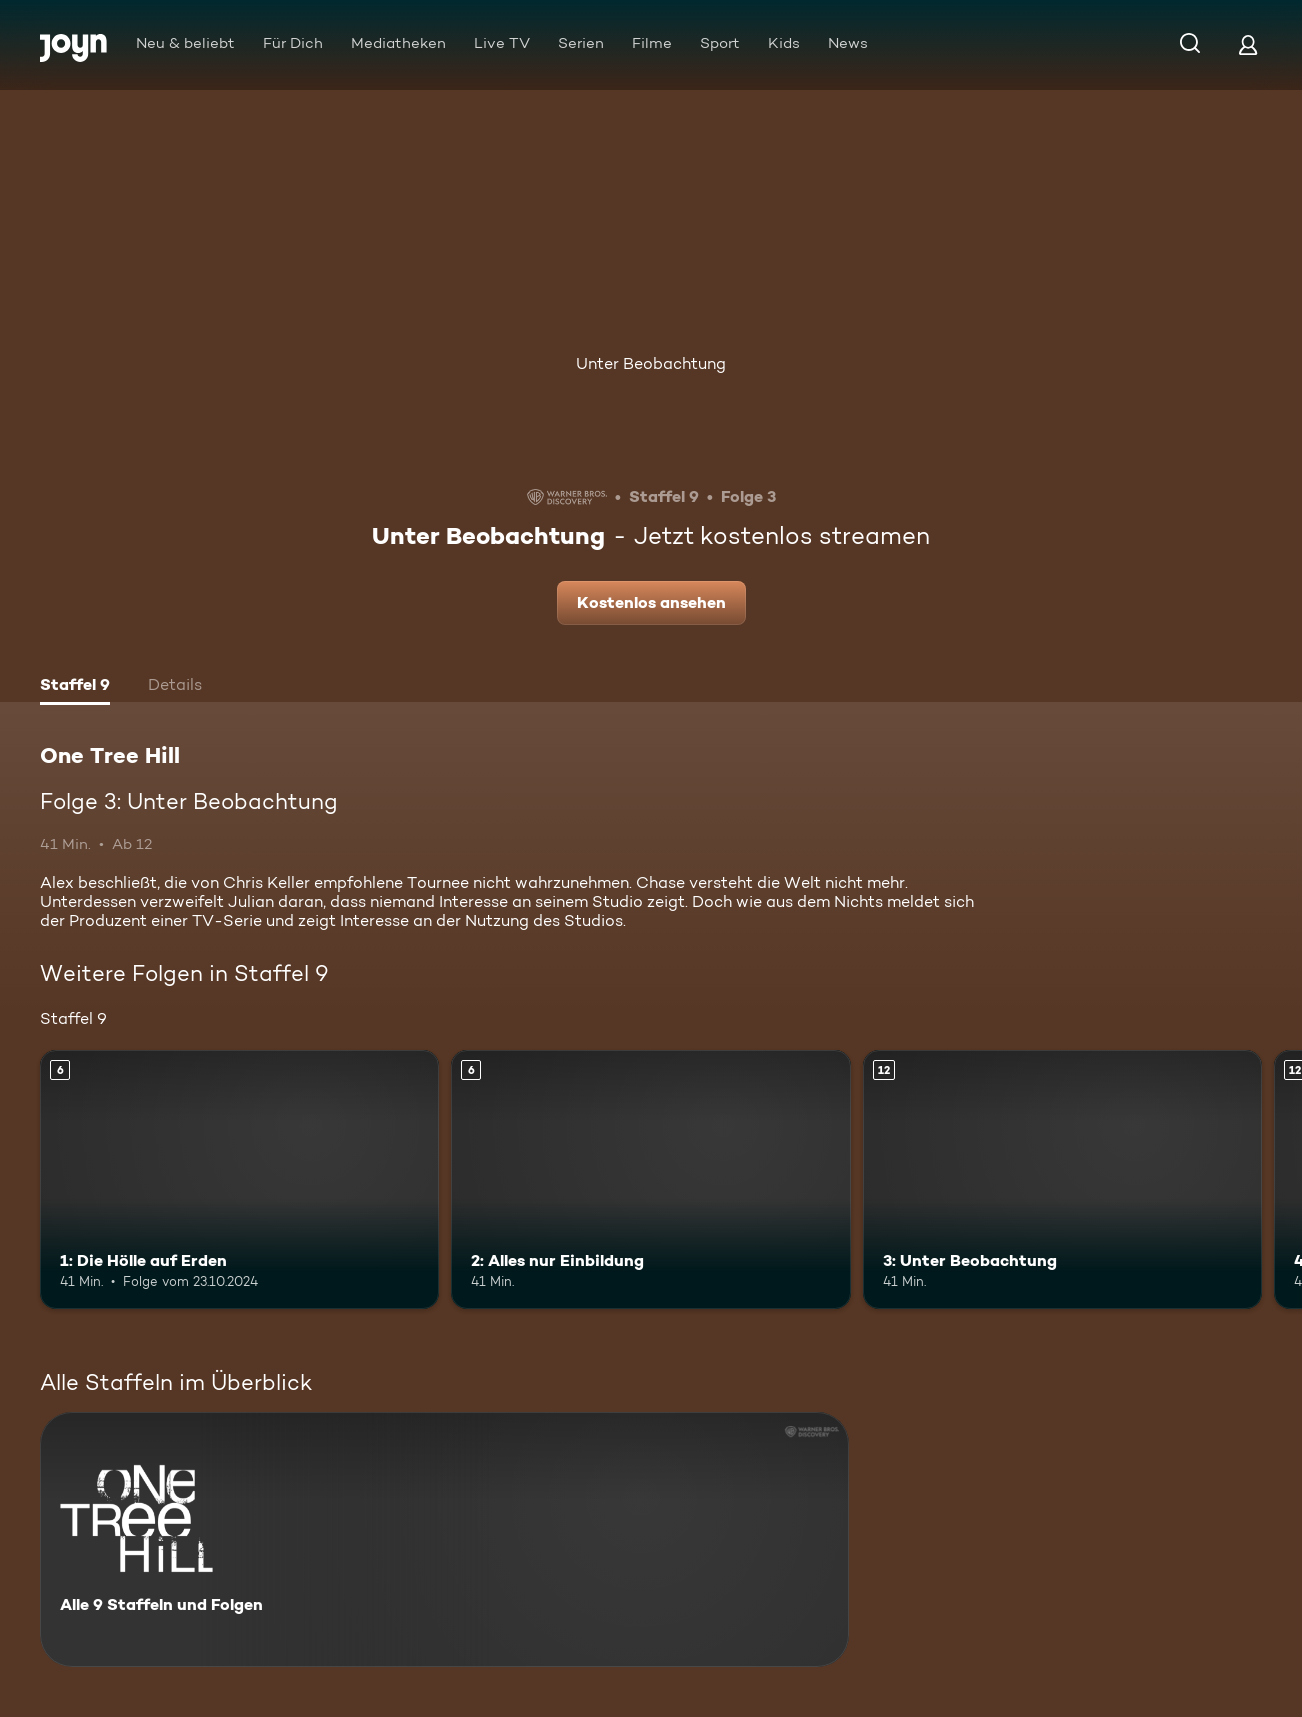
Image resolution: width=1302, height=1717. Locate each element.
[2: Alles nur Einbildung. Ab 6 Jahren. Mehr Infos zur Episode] (650, 1180)
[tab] (75, 687)
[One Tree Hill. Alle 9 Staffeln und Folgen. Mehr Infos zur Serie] (444, 1539)
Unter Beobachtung (651, 363)
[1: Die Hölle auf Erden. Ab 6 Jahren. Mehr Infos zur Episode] (239, 1180)
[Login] (1248, 44)
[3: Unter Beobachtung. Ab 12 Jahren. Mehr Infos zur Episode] (1062, 1180)
